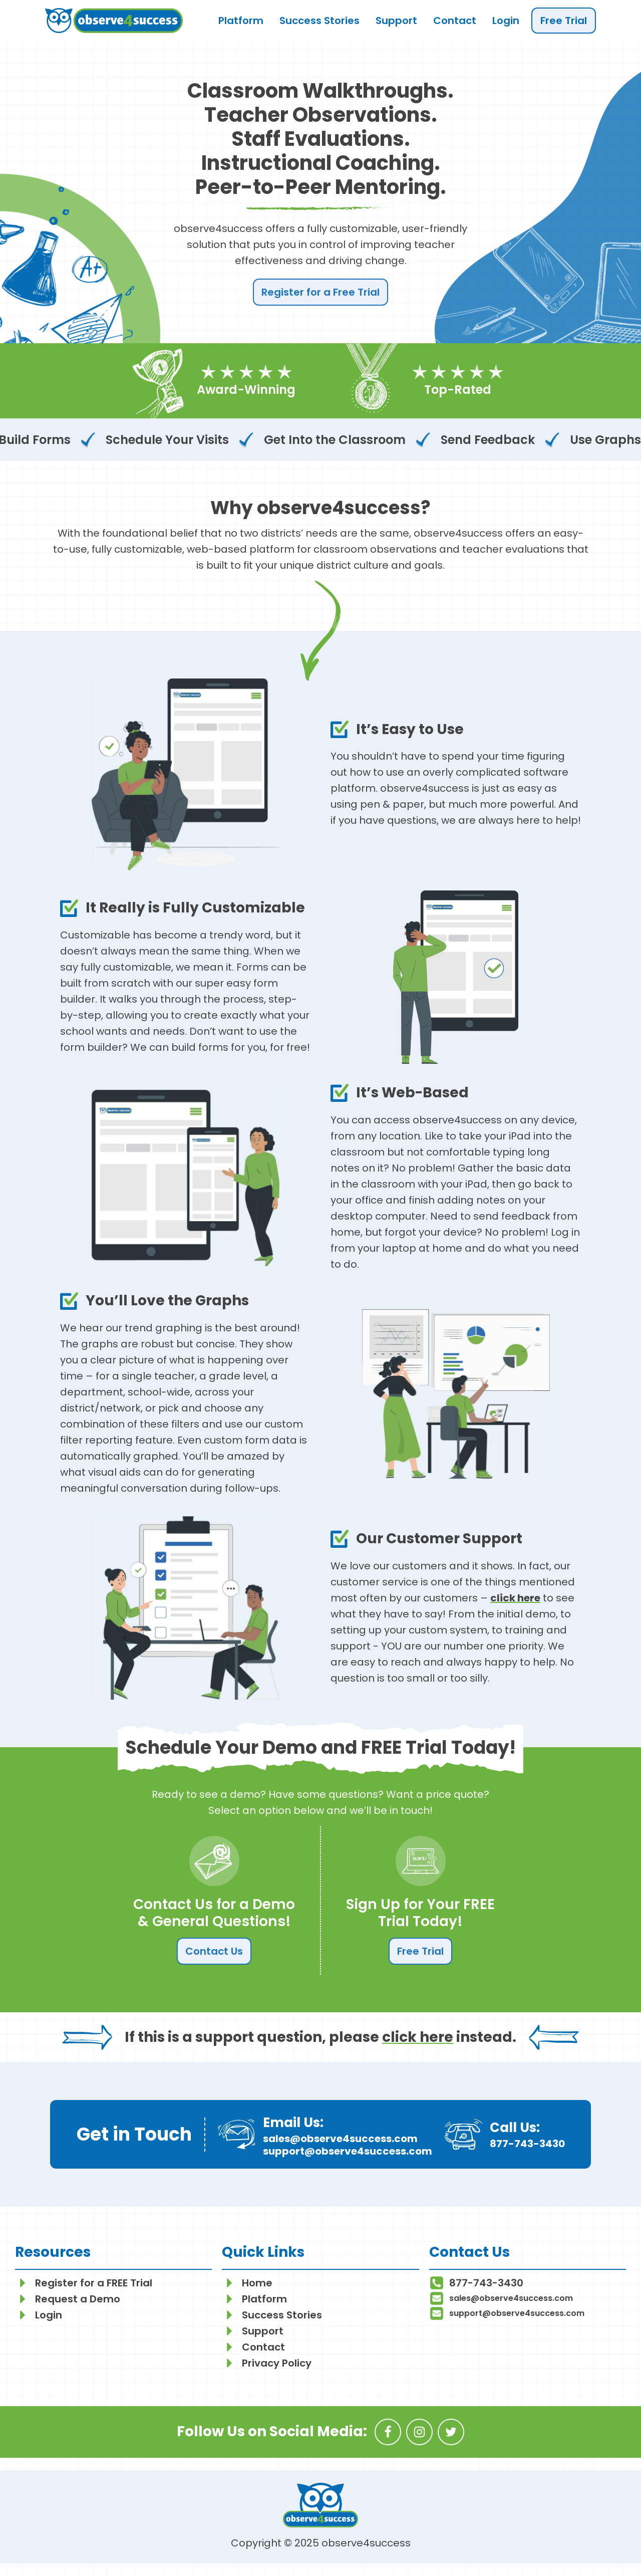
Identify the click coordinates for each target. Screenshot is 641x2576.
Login (505, 21)
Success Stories (319, 21)
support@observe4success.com (347, 2151)
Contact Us (214, 1951)
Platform (240, 21)
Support (396, 21)
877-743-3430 (527, 2144)
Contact (454, 21)
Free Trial (563, 21)
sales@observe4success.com (340, 2139)
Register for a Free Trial (320, 292)
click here (515, 1598)
